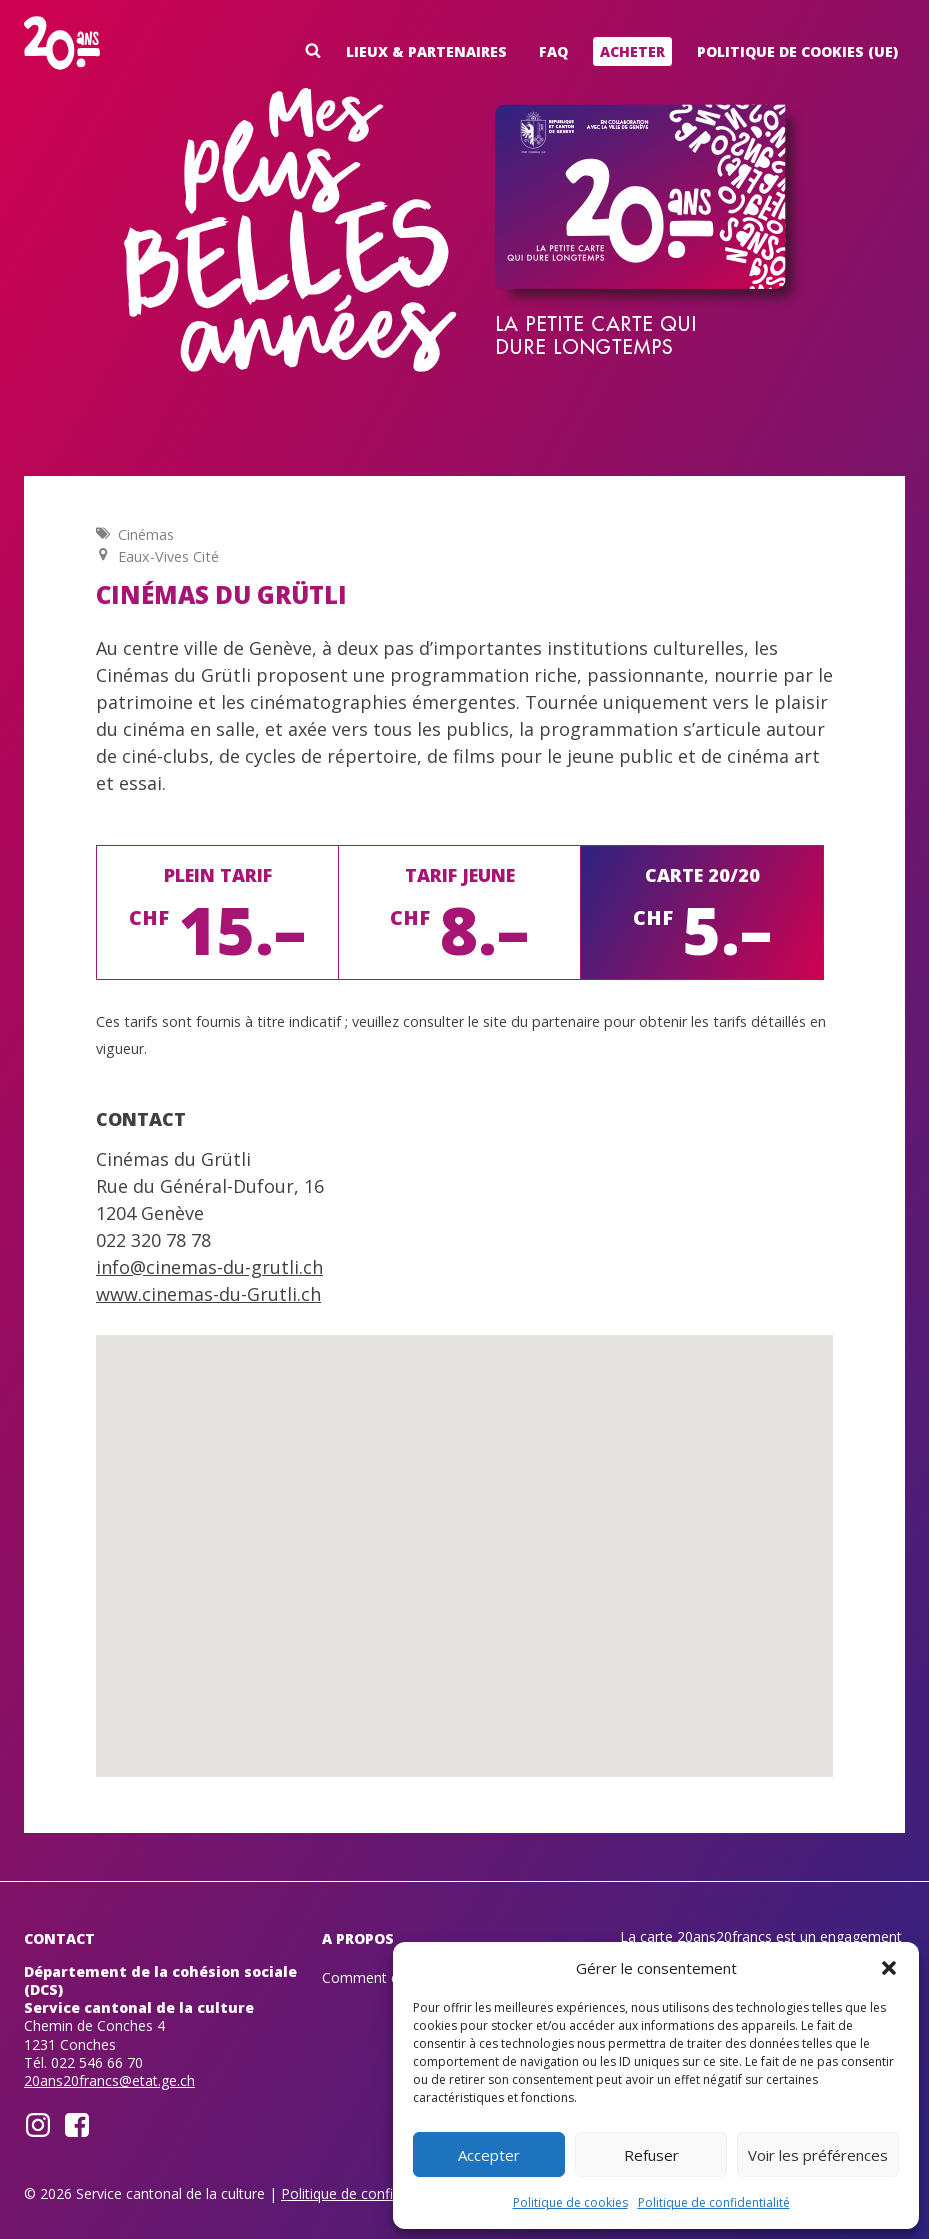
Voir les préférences (818, 2155)
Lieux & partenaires (426, 51)
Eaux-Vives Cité (168, 556)
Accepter (489, 2155)
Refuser (651, 2155)
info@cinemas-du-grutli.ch (209, 1267)
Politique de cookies (570, 2202)
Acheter (632, 51)
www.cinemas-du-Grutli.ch (208, 1294)
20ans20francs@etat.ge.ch (109, 2080)
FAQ (553, 51)
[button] (889, 1968)
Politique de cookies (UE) (797, 51)
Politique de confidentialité (714, 2202)
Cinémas (146, 534)
